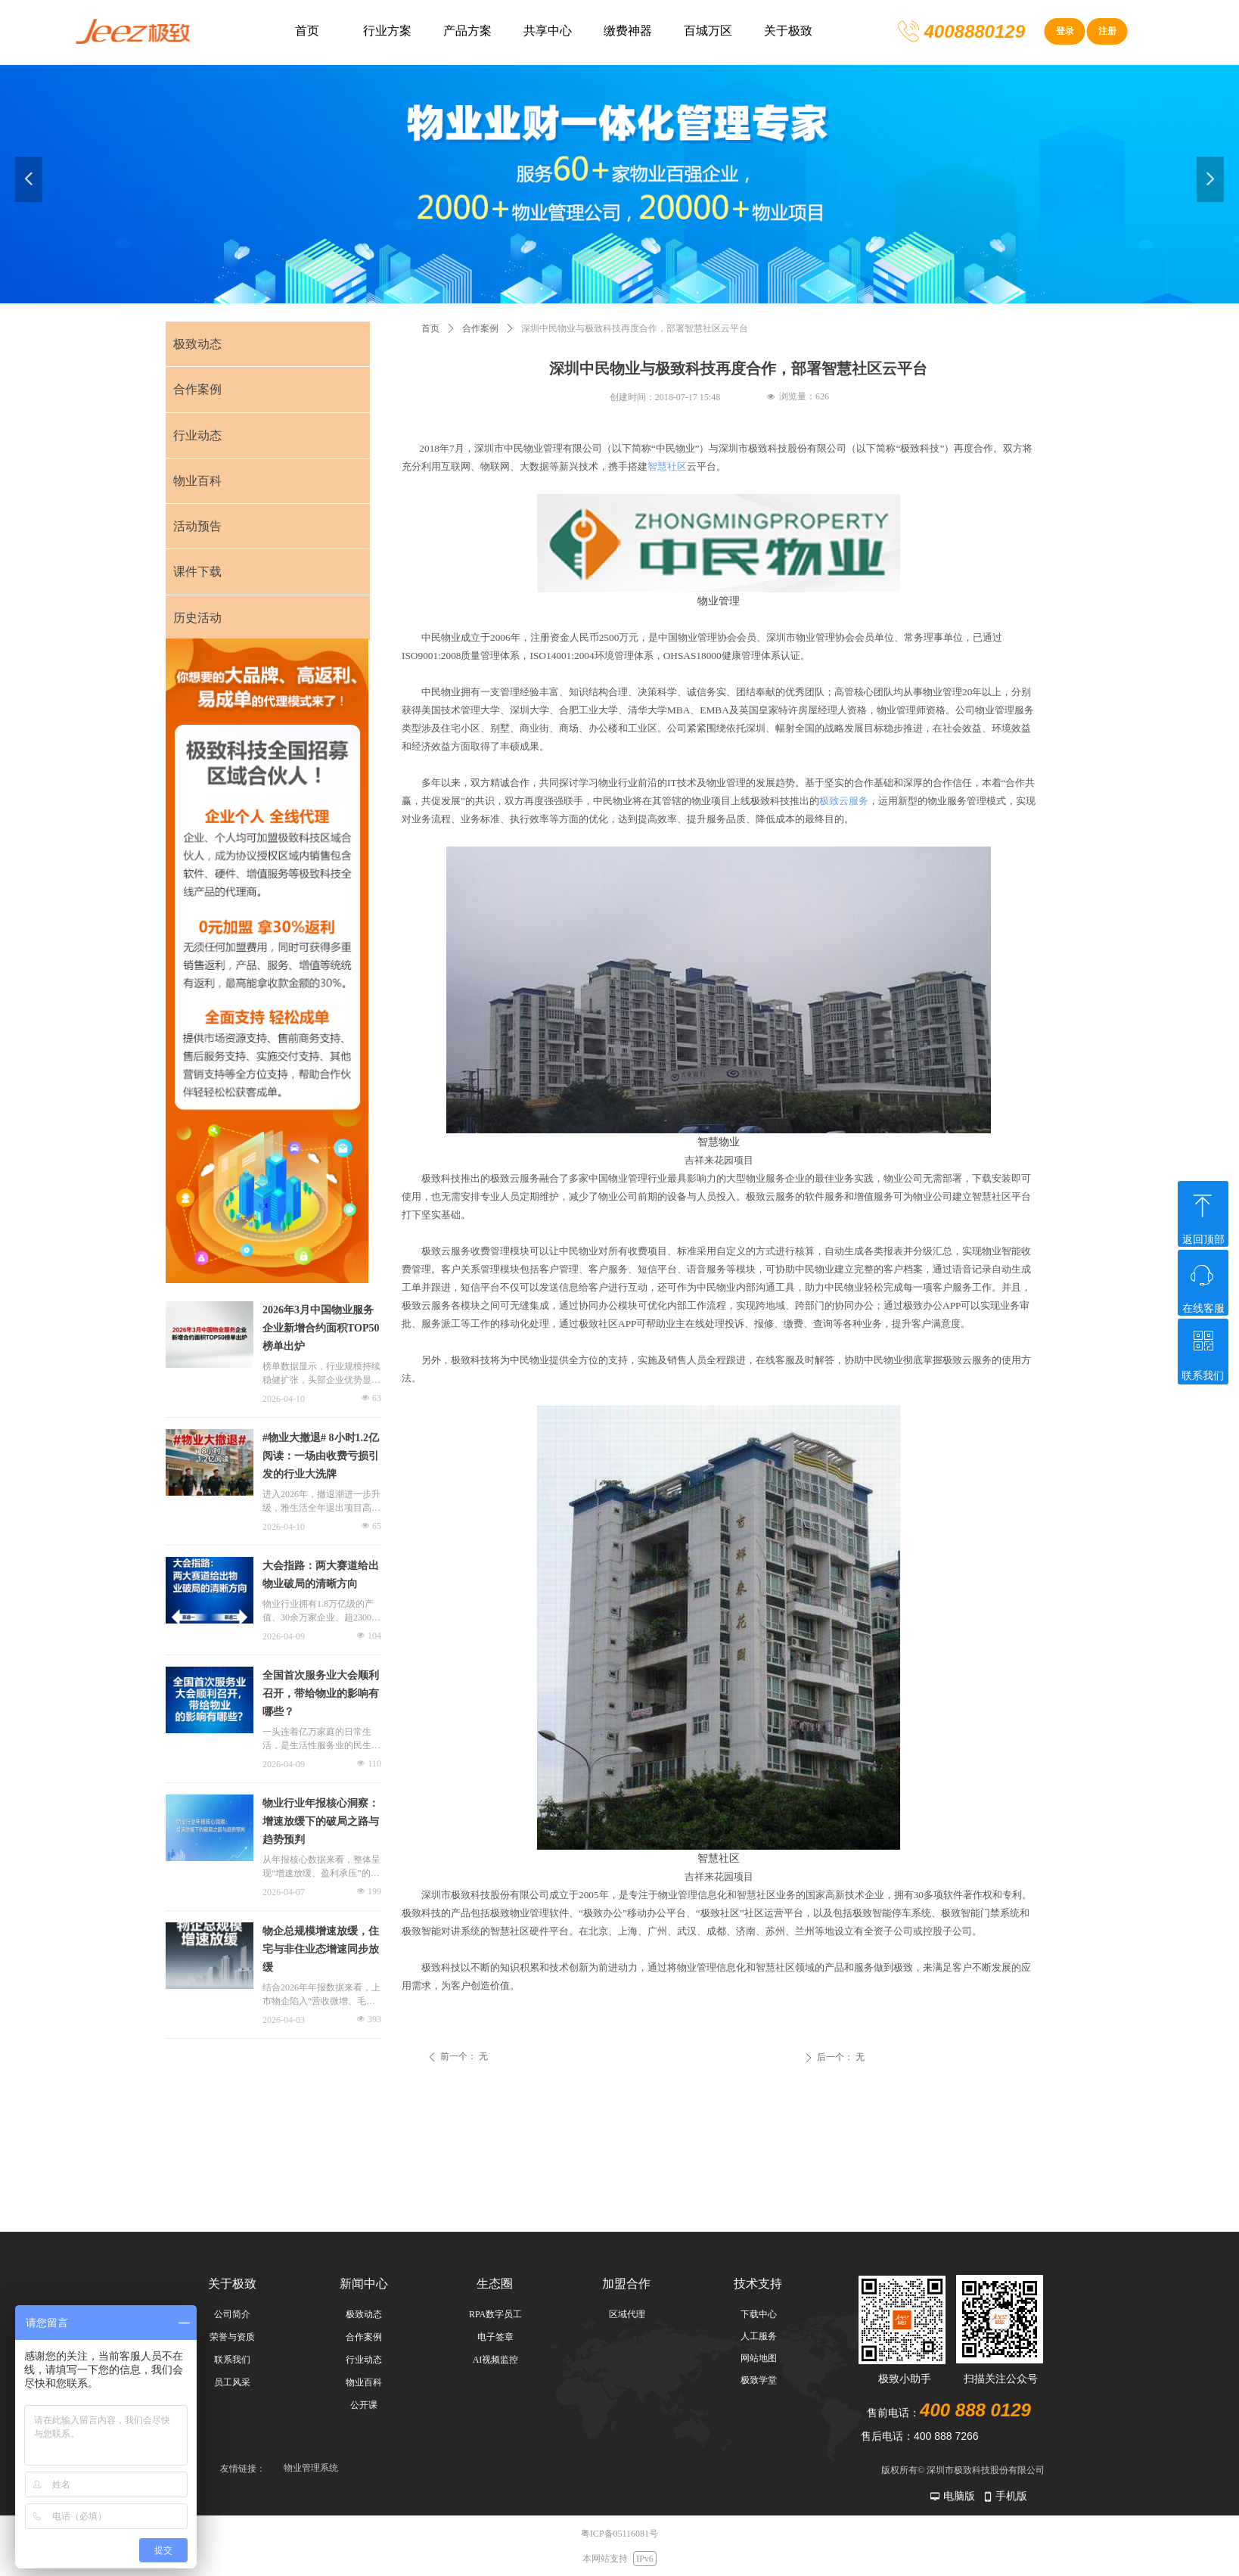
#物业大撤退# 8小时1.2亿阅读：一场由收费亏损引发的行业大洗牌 (320, 1456)
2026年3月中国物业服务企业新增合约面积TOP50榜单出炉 (321, 1328)
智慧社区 (667, 466)
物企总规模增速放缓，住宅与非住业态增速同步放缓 (320, 1949)
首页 (430, 328)
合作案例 (480, 328)
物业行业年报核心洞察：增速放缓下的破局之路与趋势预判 (320, 1821)
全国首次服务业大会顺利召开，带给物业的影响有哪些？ (320, 1693)
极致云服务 (843, 800)
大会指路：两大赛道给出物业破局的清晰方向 (320, 1574)
